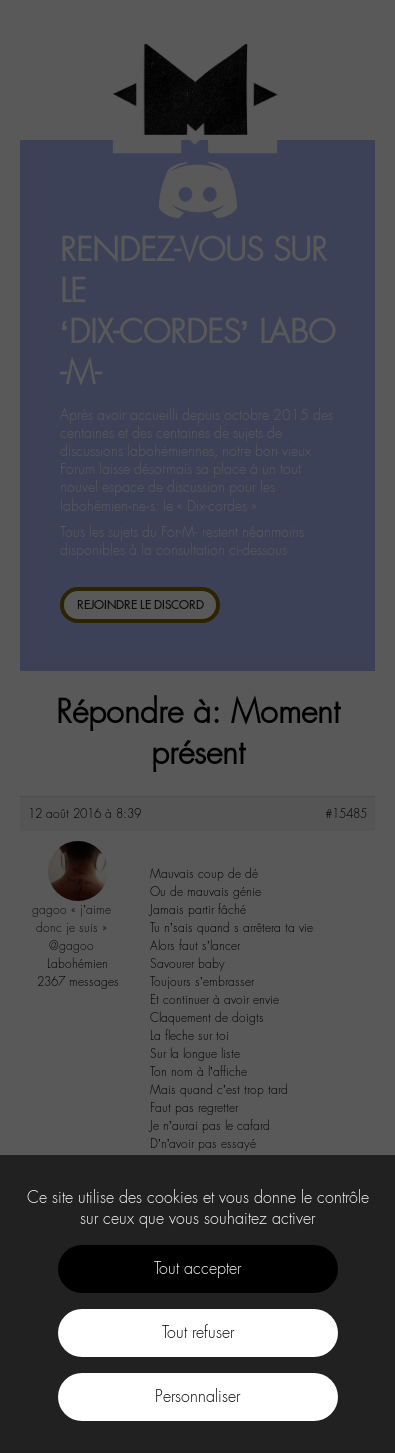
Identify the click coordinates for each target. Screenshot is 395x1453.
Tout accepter (197, 1268)
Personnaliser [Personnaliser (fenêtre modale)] (197, 1396)
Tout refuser (198, 1332)
